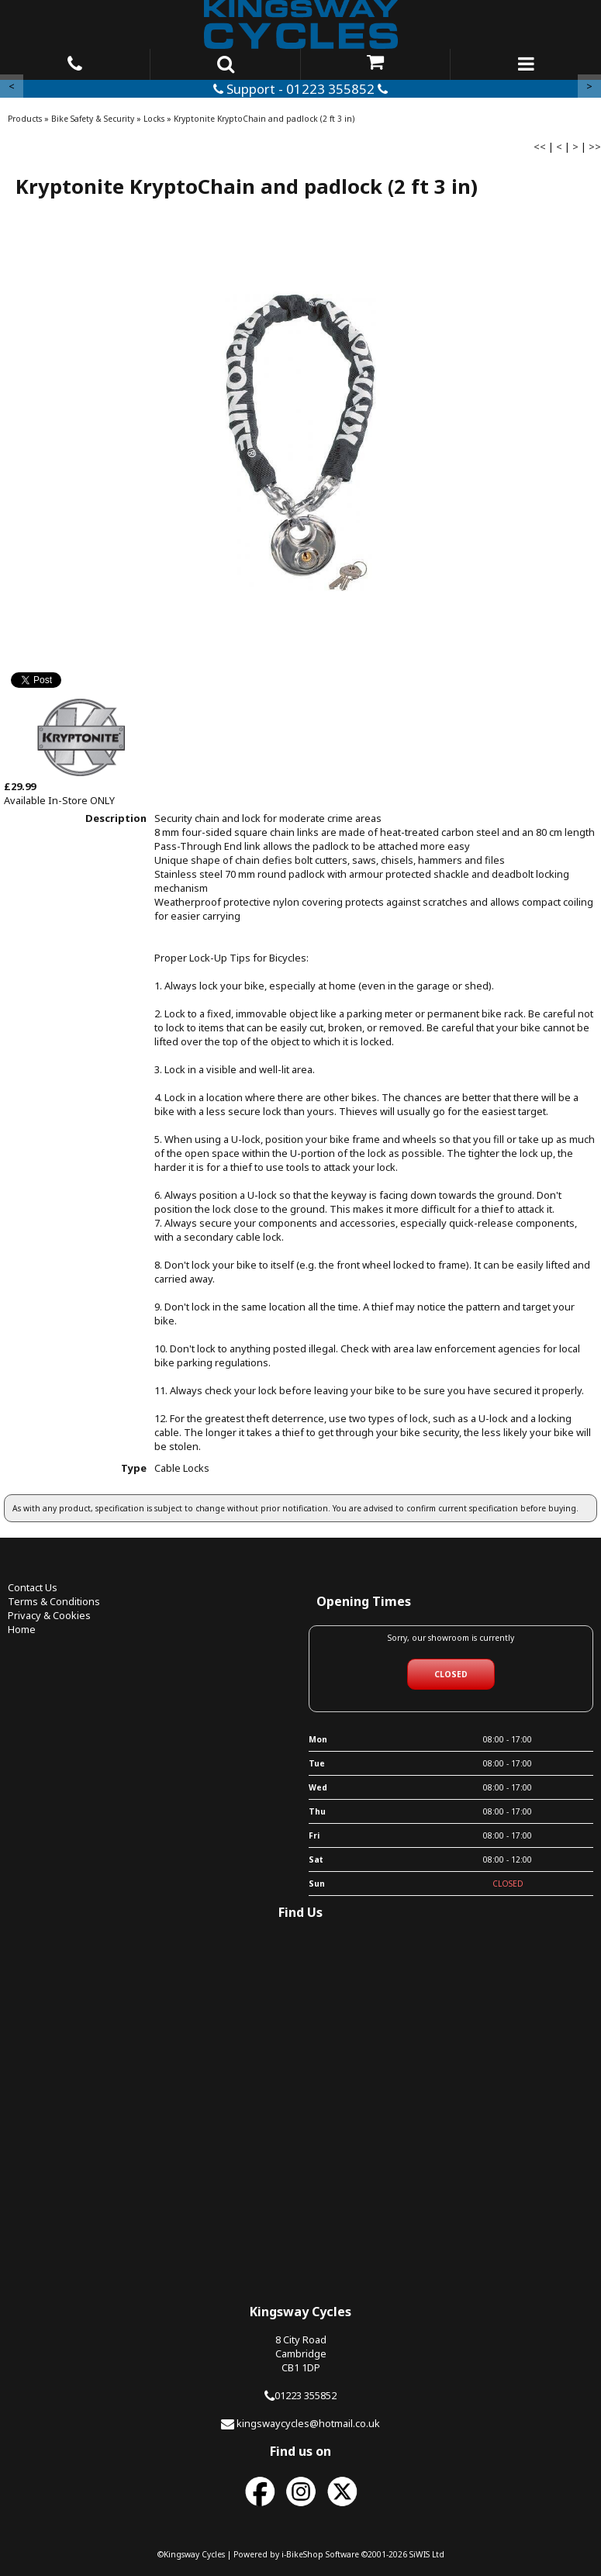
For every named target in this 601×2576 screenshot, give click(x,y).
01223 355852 (306, 2395)
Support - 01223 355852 (300, 89)
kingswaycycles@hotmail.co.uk (308, 2423)
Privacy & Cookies (49, 1615)
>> (595, 147)
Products (25, 118)
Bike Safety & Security (92, 118)
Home (22, 1629)
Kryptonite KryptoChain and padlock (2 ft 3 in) (264, 118)
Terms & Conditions (54, 1601)
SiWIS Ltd (426, 2554)
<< (540, 147)
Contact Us (32, 1587)
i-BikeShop (302, 2554)
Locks (153, 118)
